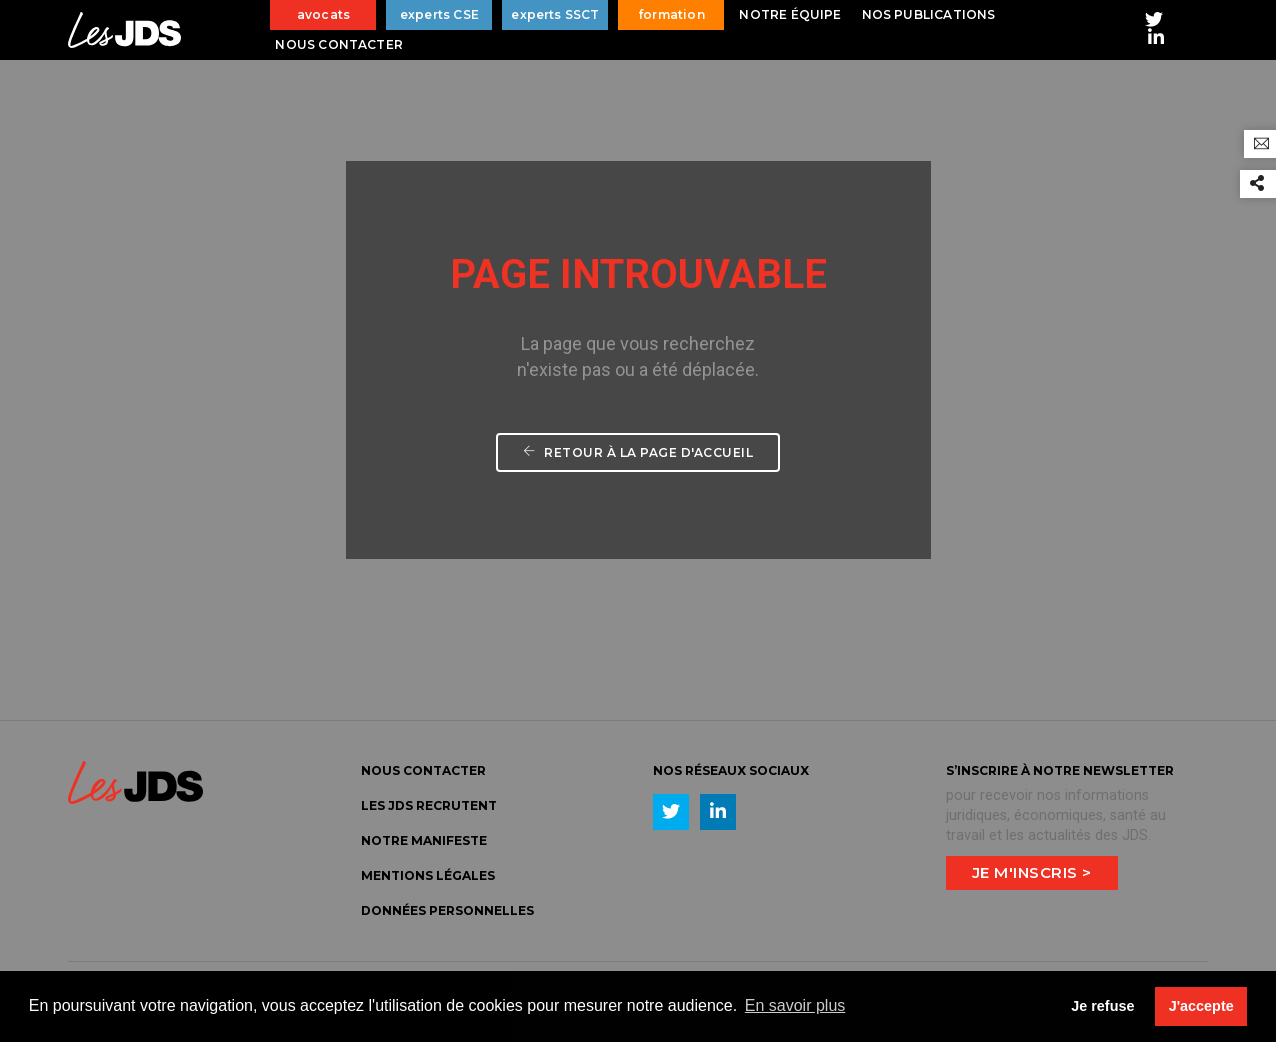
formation (671, 14)
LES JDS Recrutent (429, 805)
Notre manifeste (424, 840)
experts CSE (439, 14)
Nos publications (929, 14)
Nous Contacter (423, 770)
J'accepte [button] (1201, 1006)
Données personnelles (447, 910)
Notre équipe (790, 14)
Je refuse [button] (1102, 1006)
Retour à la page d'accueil (638, 452)
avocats (323, 14)
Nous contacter (339, 44)
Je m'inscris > (1032, 872)
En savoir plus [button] (795, 1005)
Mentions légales (428, 875)
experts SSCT (555, 14)
